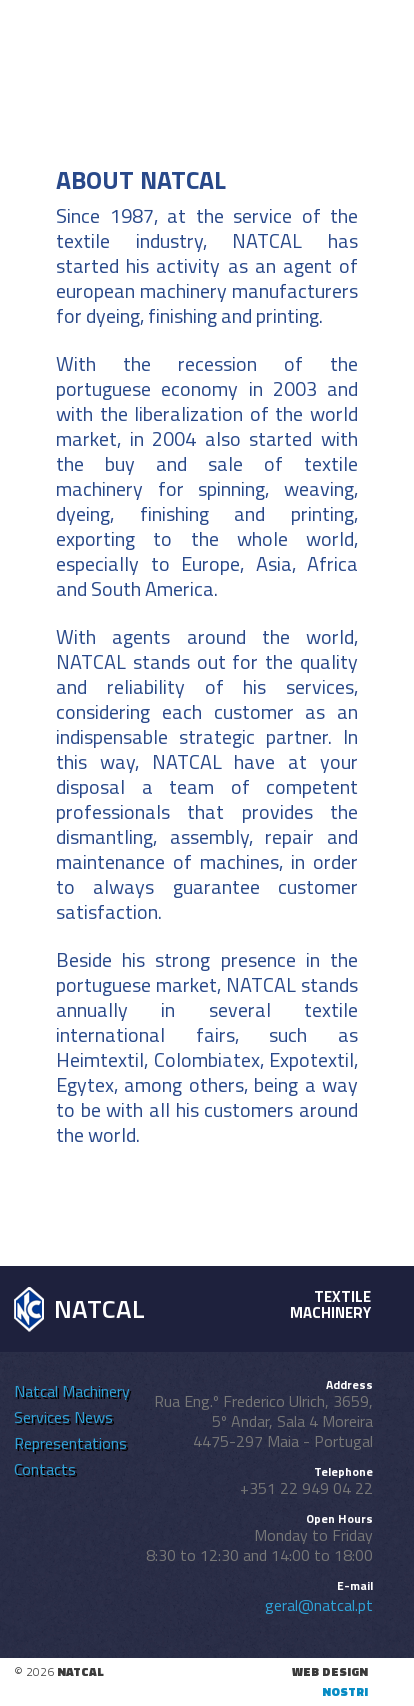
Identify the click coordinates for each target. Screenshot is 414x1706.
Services (42, 1417)
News (93, 1417)
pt (233, 31)
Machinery (96, 1391)
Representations (70, 1443)
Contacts (45, 1469)
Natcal (36, 1391)
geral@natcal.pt (319, 1605)
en (262, 31)
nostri (345, 1691)
